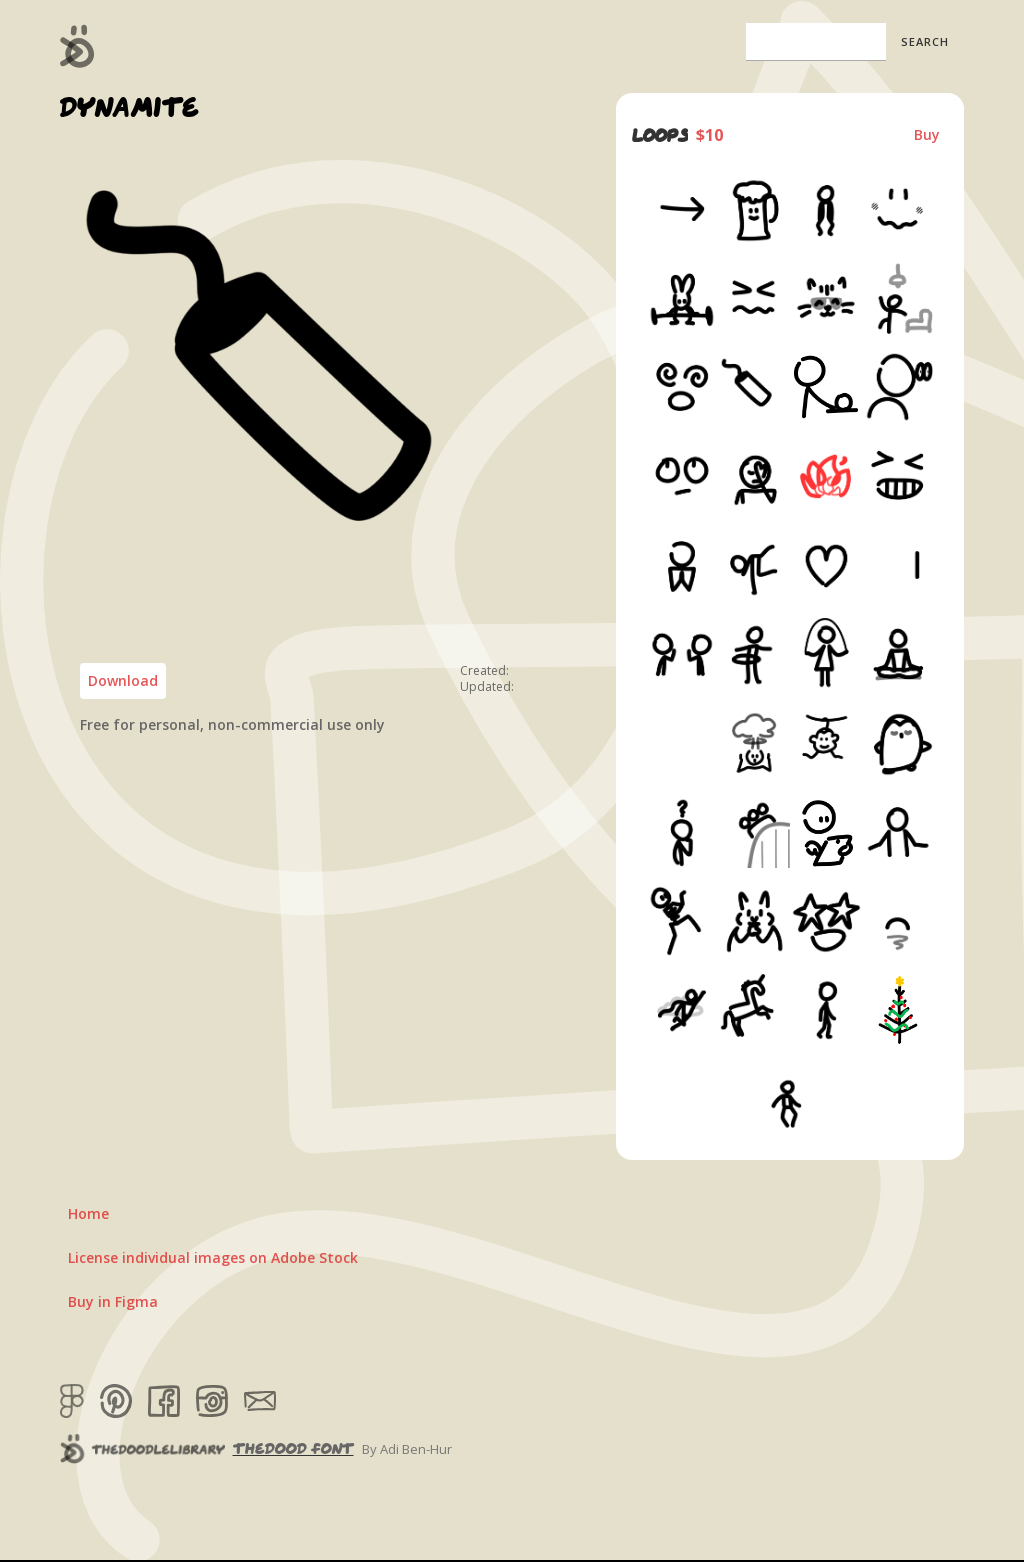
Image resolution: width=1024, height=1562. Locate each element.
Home (88, 1213)
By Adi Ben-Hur (407, 1449)
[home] (77, 46)
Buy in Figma (113, 1301)
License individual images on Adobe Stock (213, 1257)
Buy (927, 134)
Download (123, 680)
